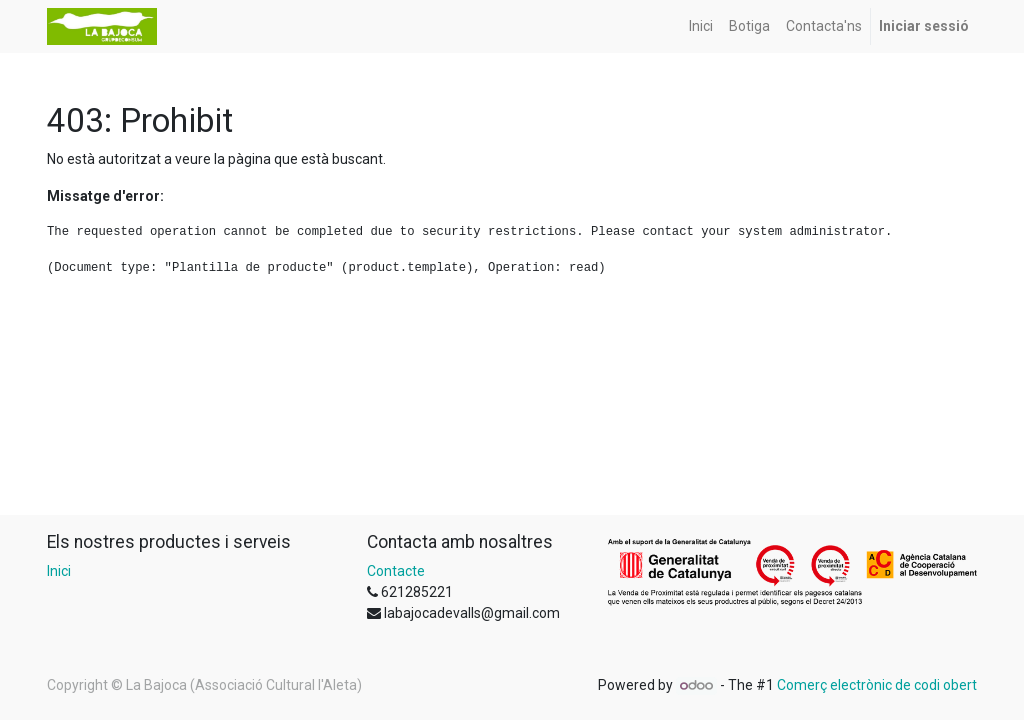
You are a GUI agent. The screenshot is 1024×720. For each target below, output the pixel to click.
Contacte (396, 571)
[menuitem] (701, 26)
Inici (59, 571)
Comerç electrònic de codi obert (877, 685)
